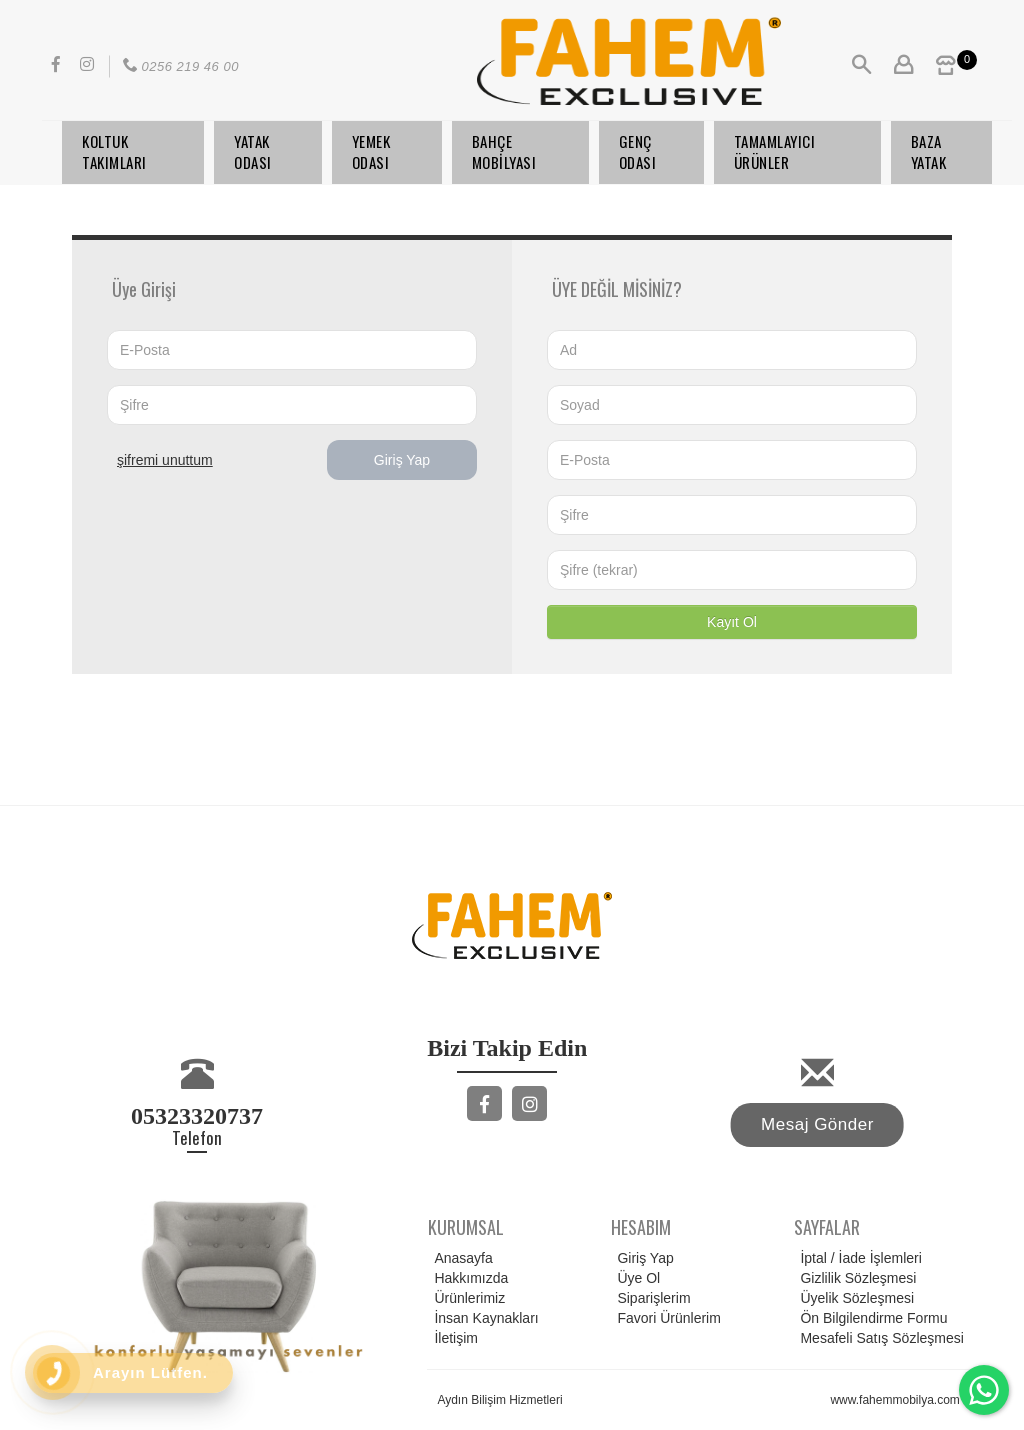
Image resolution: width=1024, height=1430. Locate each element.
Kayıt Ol (732, 622)
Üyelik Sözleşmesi (854, 1298)
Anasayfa (460, 1258)
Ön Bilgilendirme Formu (870, 1318)
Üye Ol (635, 1278)
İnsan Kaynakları (483, 1318)
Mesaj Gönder (817, 1124)
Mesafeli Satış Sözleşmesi (878, 1338)
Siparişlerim (650, 1298)
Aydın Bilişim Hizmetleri (499, 1400)
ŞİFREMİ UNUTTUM (165, 460)
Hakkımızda (468, 1278)
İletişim (453, 1338)
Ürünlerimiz (466, 1298)
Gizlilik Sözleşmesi (855, 1278)
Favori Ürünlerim (665, 1318)
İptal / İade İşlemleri (857, 1258)
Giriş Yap (402, 460)
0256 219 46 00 (179, 66)
